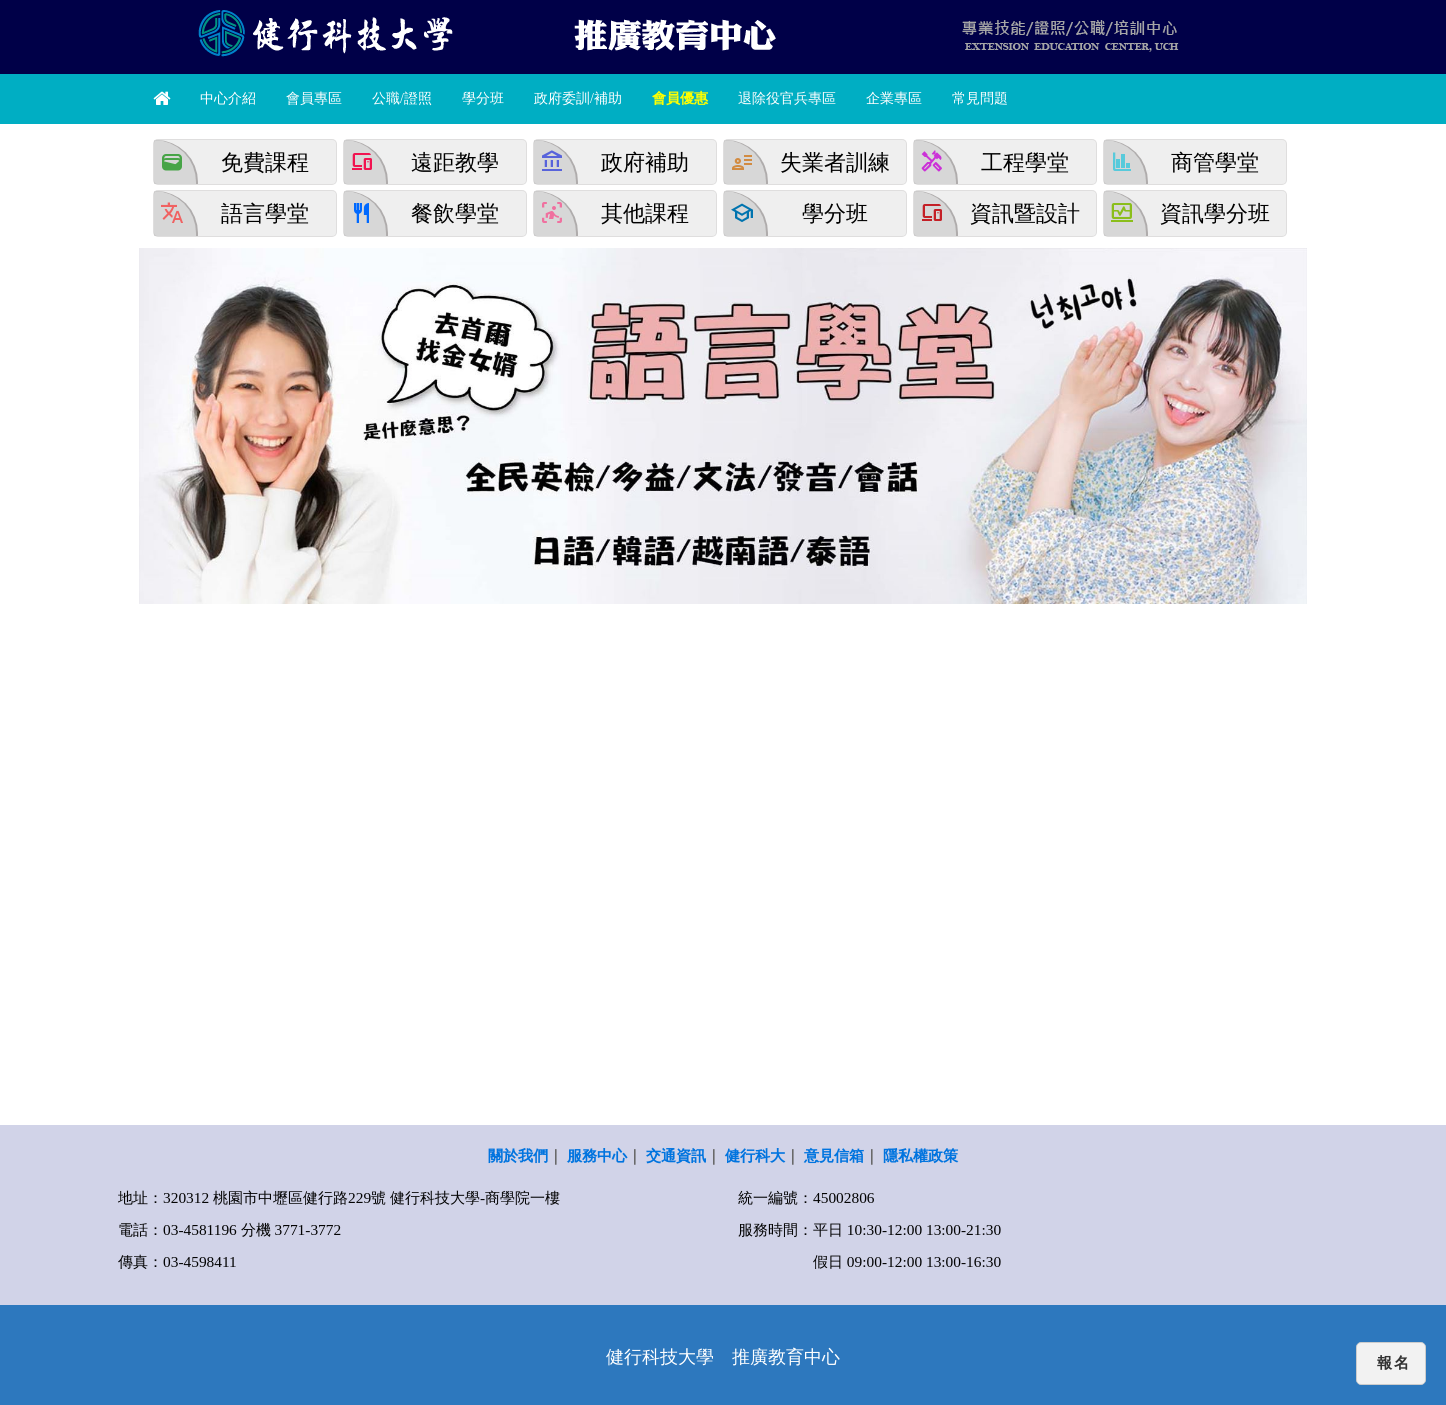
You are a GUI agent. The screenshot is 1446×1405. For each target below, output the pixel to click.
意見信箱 (834, 1155)
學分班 (483, 98)
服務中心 (597, 1155)
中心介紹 (228, 98)
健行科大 (755, 1155)
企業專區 (894, 98)
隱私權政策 (920, 1155)
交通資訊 (676, 1155)
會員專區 (314, 98)
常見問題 (980, 98)
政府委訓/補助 (578, 98)
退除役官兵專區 (787, 98)
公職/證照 (402, 98)
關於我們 (518, 1155)
